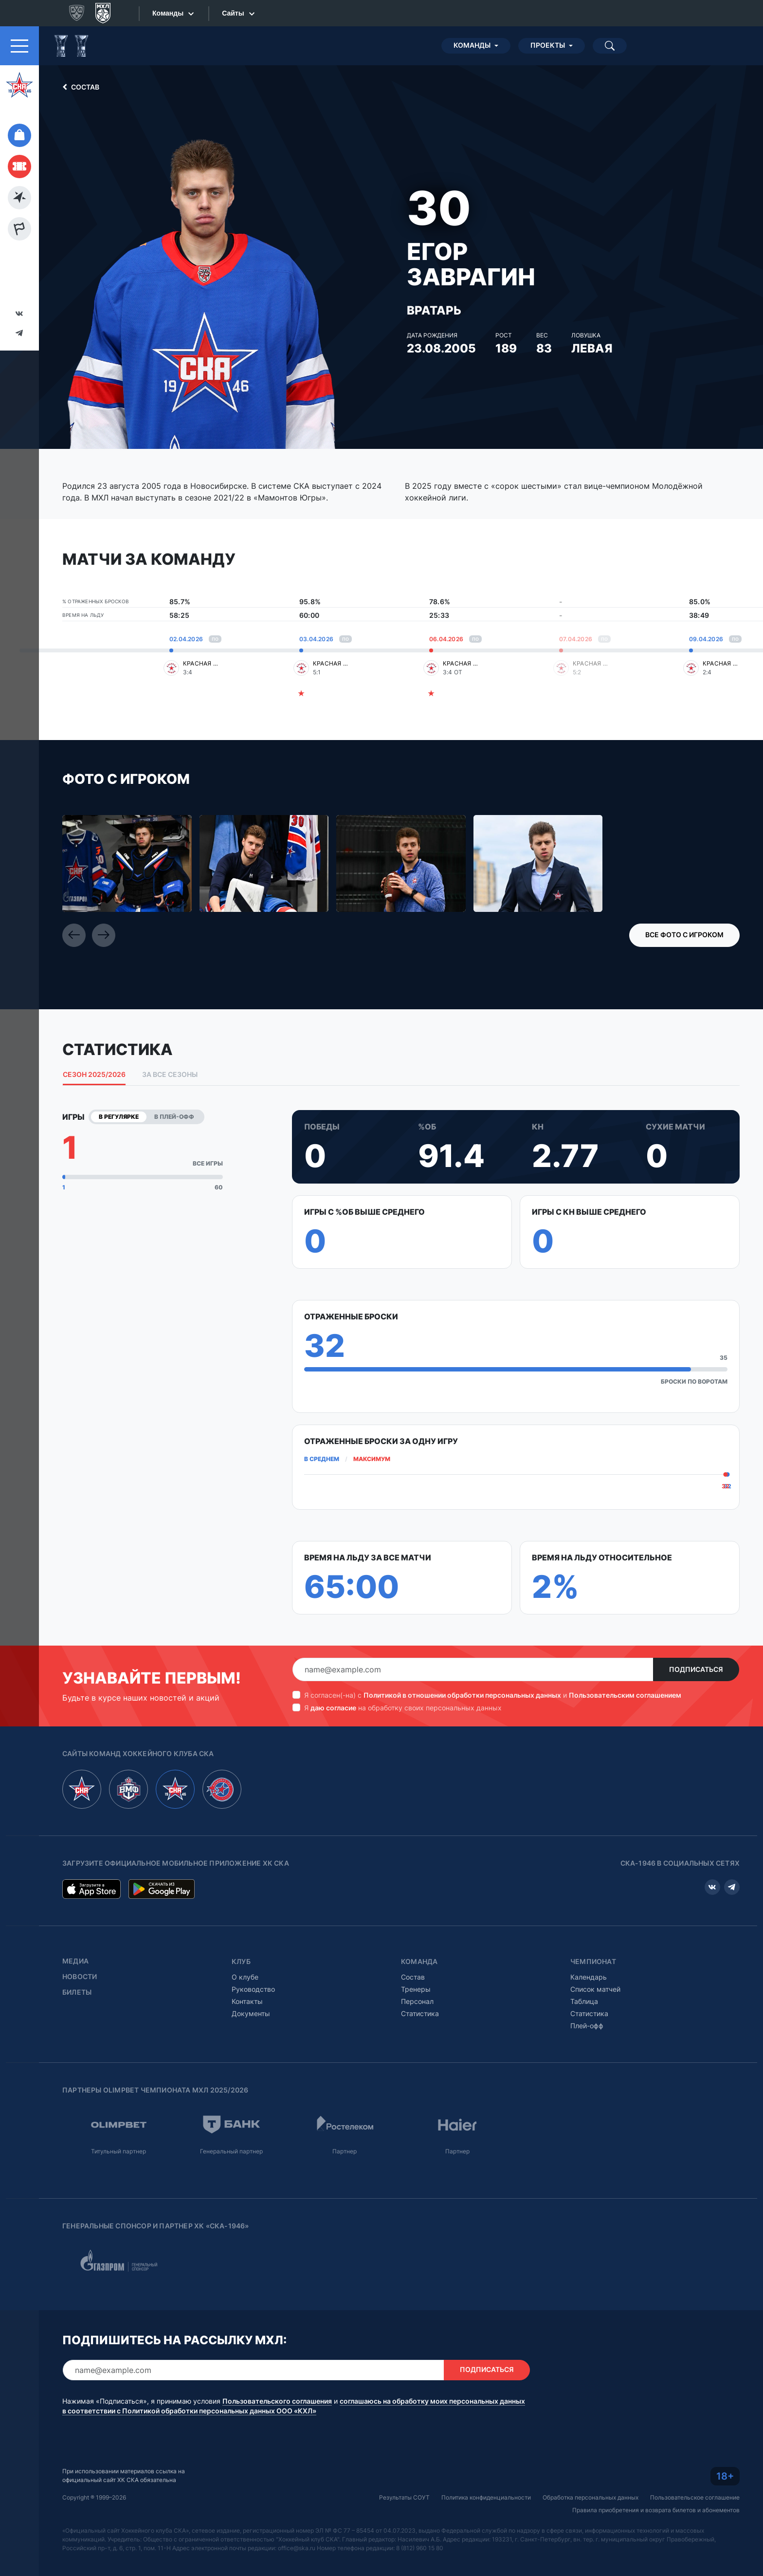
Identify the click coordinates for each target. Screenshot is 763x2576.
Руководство (253, 1989)
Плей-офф (586, 2025)
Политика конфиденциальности (486, 2497)
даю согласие (333, 1708)
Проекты (547, 45)
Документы (251, 2013)
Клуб (241, 1961)
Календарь (588, 1977)
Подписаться (696, 1669)
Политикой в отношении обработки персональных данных (462, 1695)
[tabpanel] (401, 1361)
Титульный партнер (118, 2151)
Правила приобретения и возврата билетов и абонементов (656, 2510)
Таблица (584, 2001)
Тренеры (416, 1989)
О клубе (245, 1977)
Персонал (417, 2001)
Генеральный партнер (231, 2151)
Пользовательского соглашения (277, 2401)
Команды (472, 45)
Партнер (344, 2151)
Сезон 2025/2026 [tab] (94, 1074)
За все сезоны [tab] (170, 1074)
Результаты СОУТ (404, 2497)
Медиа (75, 1961)
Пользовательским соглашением (625, 1695)
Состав (79, 87)
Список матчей (595, 1989)
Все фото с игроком (684, 935)
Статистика (420, 2013)
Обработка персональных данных (590, 2497)
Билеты (76, 1992)
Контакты (247, 2001)
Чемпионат (593, 1961)
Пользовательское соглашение (695, 2497)
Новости (79, 1977)
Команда (419, 1961)
